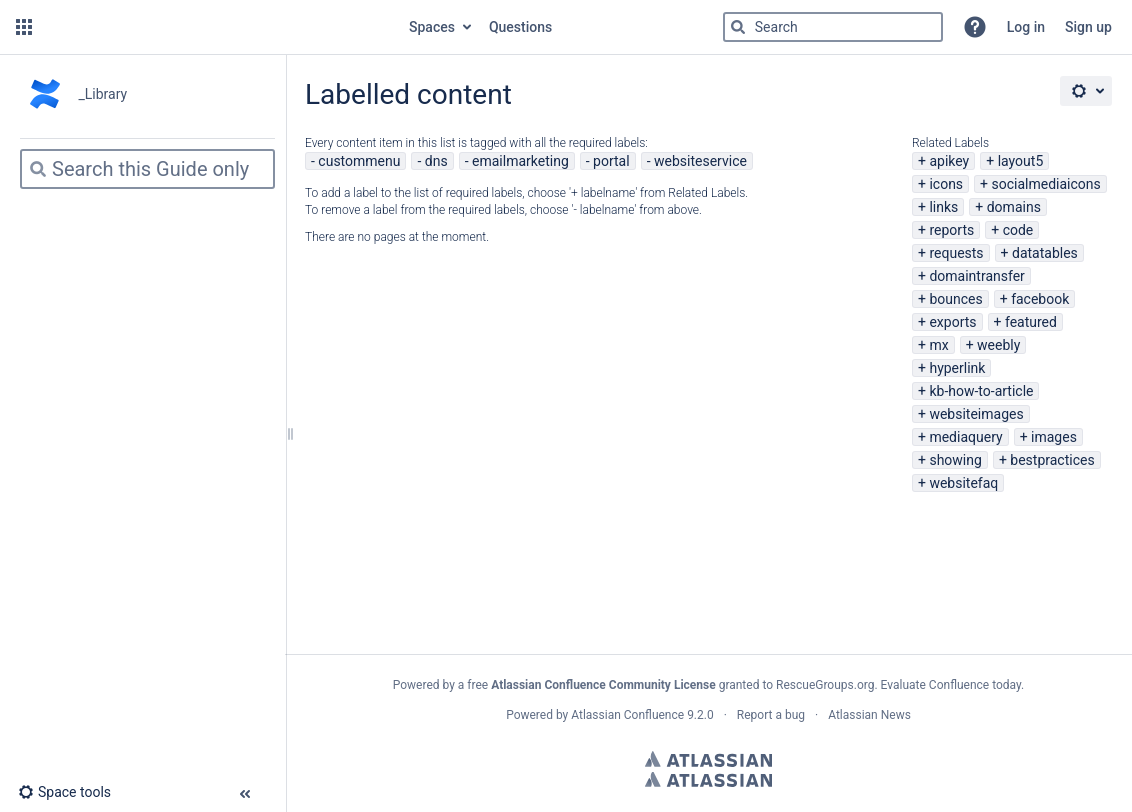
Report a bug (771, 715)
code (1018, 230)
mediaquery (965, 437)
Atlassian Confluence (627, 715)
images (1054, 437)
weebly (998, 345)
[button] (24, 27)
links (943, 207)
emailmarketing (520, 161)
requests (956, 253)
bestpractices (1052, 460)
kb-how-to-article (981, 391)
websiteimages (976, 414)
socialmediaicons (1046, 184)
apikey (949, 161)
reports (951, 230)
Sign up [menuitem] (1088, 27)
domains (1014, 207)
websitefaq (963, 483)
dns (436, 161)
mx (938, 345)
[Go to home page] (218, 27)
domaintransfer (976, 276)
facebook (1040, 299)
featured (1031, 322)
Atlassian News (869, 715)
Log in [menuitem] (1026, 27)
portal (611, 161)
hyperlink (957, 368)
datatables (1045, 253)
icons (946, 184)
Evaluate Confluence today (951, 685)
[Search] (738, 27)
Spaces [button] (432, 27)
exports (952, 322)
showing (955, 460)
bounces (955, 299)
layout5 (1021, 161)
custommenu (359, 161)
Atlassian (708, 759)
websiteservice (700, 161)
